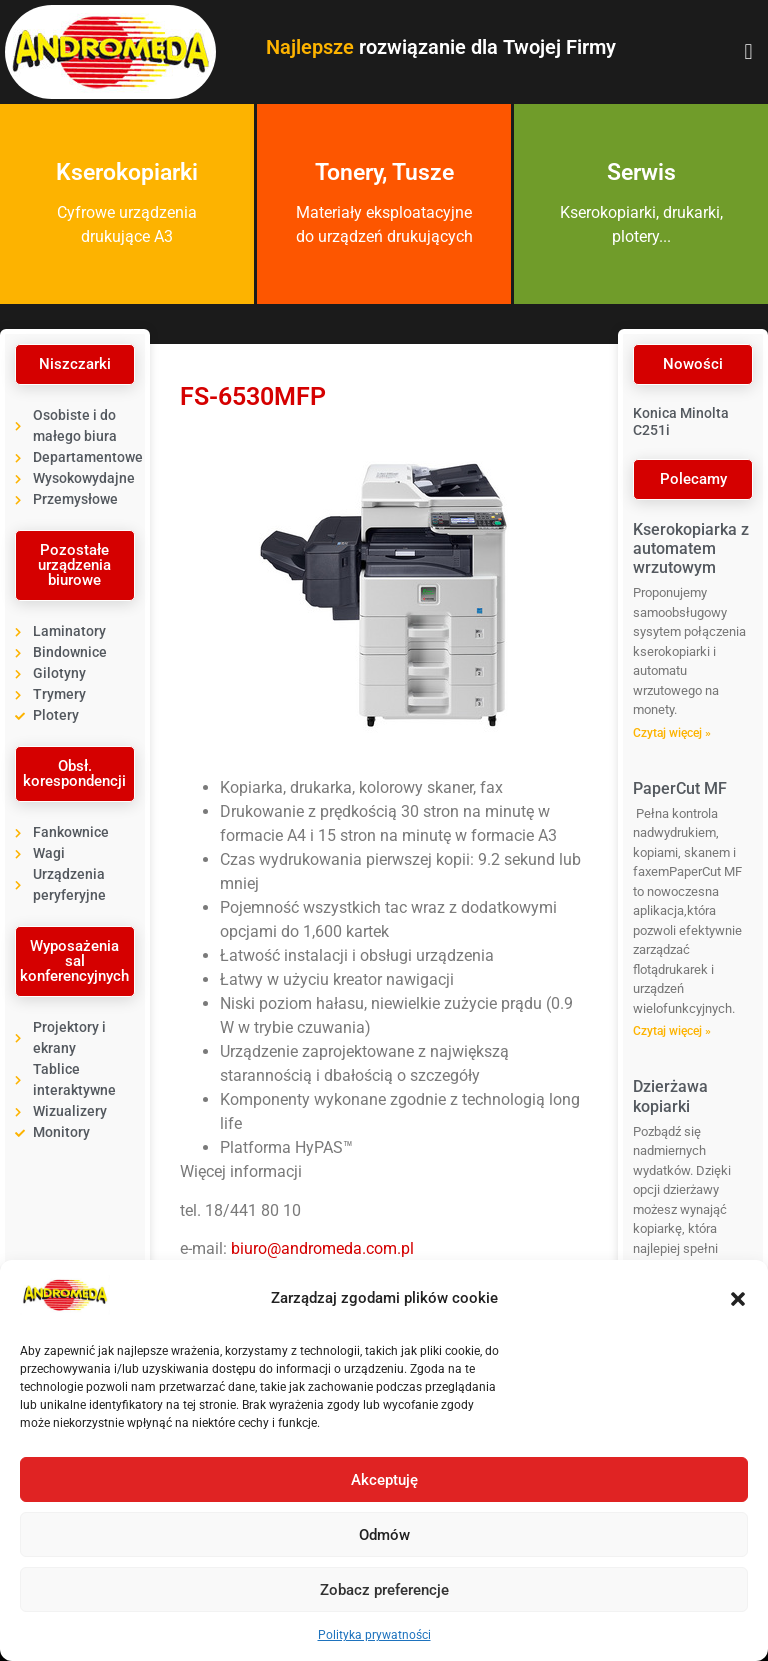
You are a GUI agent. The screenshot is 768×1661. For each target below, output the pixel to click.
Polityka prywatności (374, 1635)
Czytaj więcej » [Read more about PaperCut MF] (672, 1031)
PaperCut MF (680, 788)
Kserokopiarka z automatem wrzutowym (691, 548)
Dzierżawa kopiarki (670, 1096)
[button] (738, 1299)
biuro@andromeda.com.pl (322, 1248)
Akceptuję (384, 1480)
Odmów (384, 1535)
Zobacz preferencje (384, 1590)
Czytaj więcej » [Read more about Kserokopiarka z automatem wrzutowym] (672, 733)
